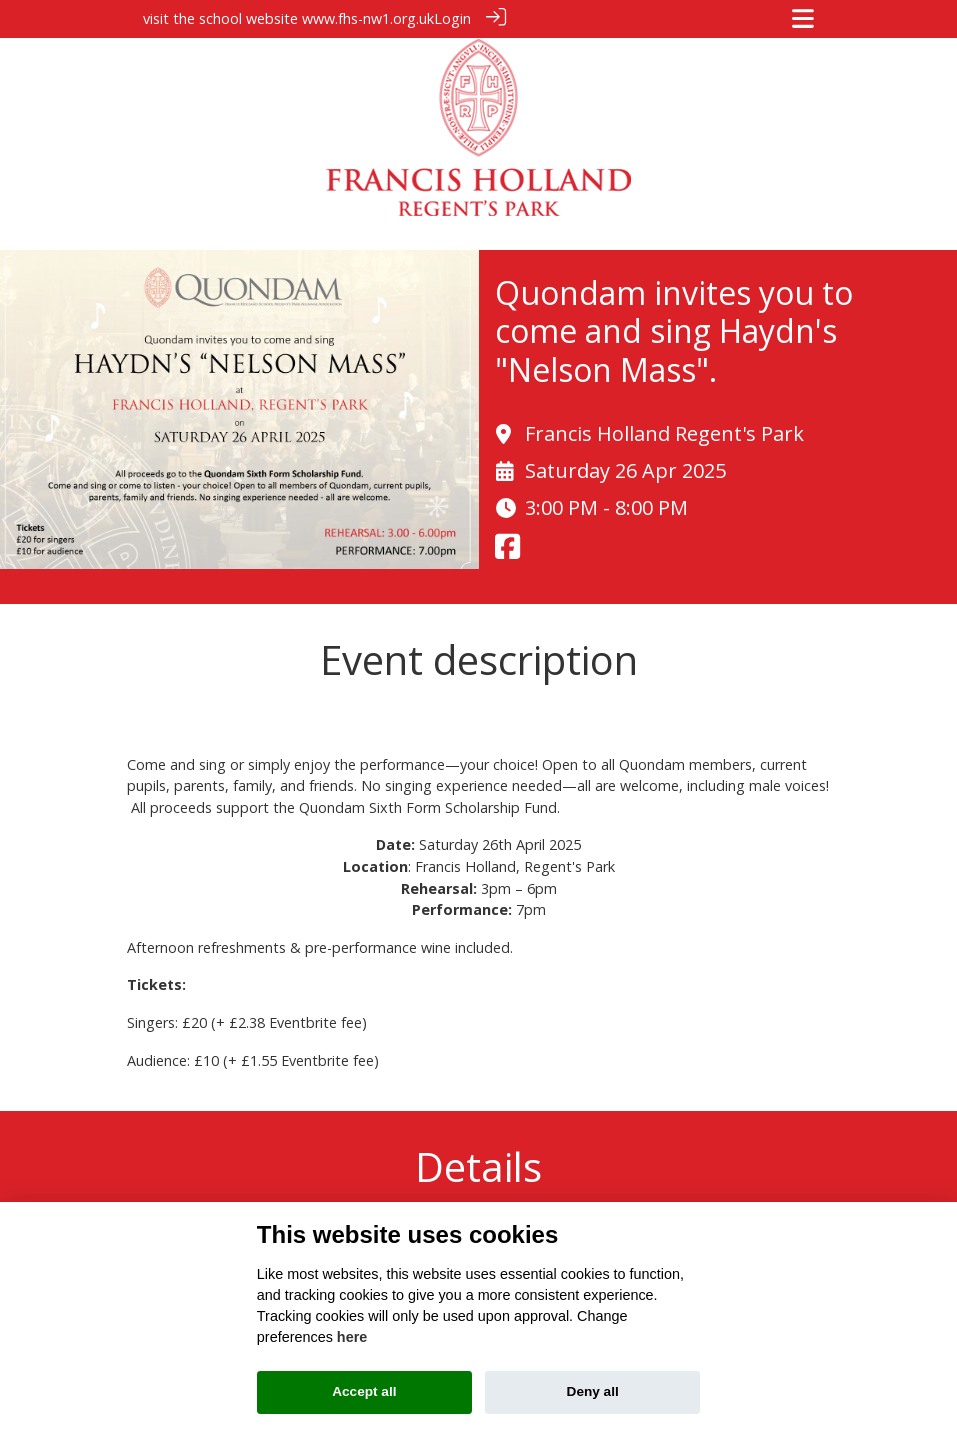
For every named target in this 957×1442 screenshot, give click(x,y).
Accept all (364, 1391)
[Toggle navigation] (803, 18)
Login (452, 18)
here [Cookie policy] (352, 1337)
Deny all (593, 1391)
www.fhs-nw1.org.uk (368, 18)
